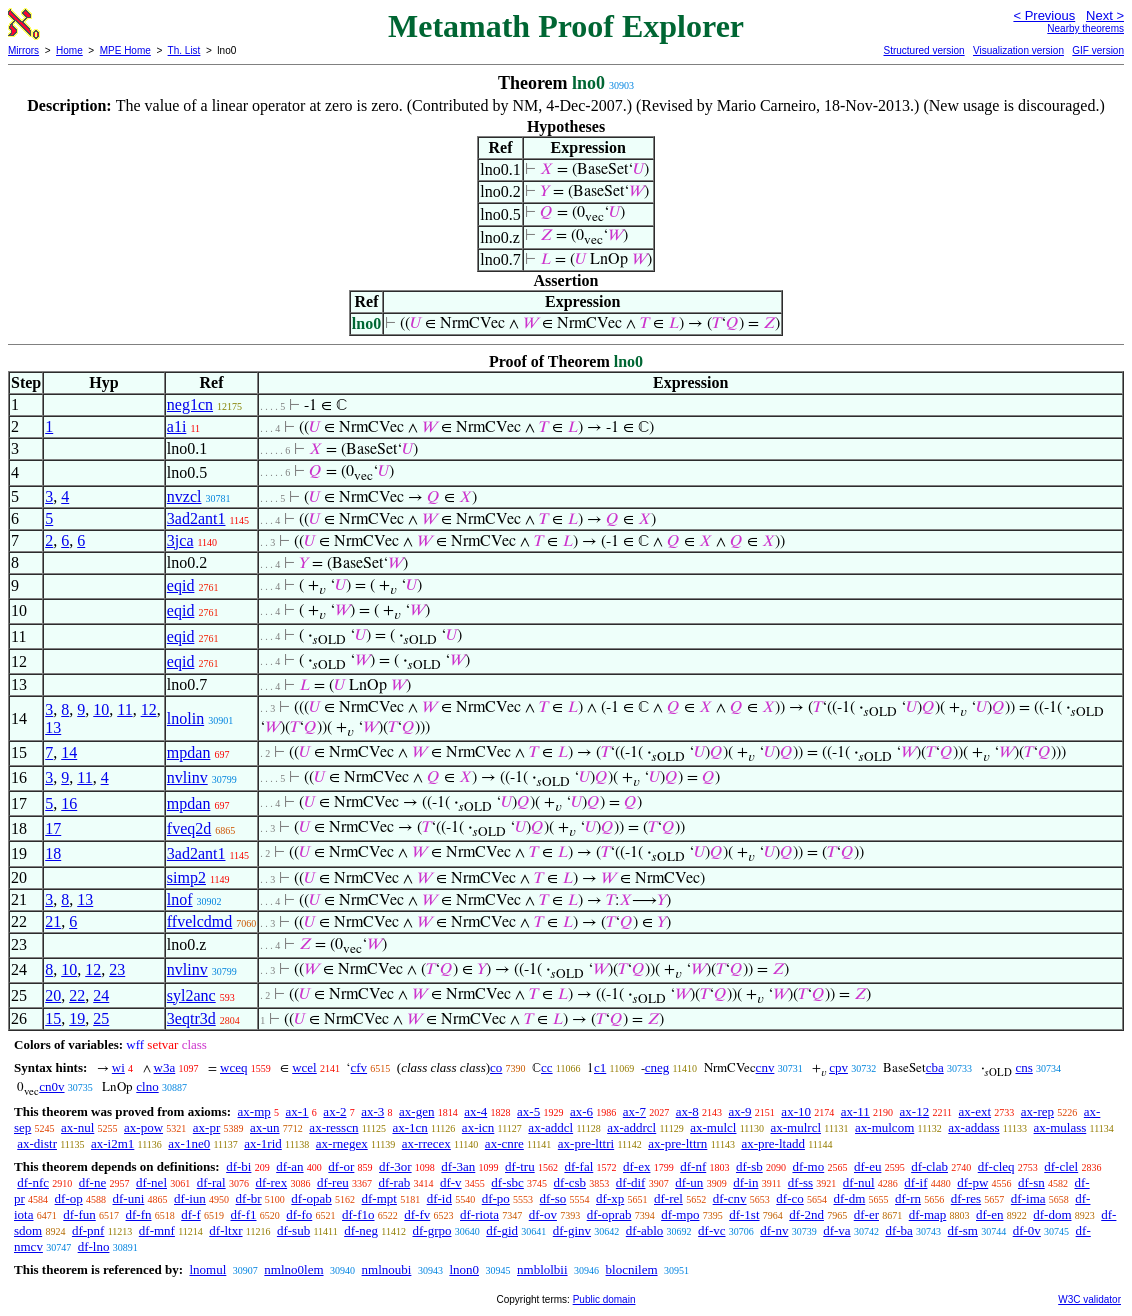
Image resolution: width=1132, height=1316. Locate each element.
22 (77, 995)
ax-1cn (409, 1127)
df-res (966, 1198)
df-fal (578, 1166)
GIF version (1098, 50)
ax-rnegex (342, 1143)
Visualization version (1018, 50)
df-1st (744, 1214)
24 (101, 995)
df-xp (610, 1198)
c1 (600, 1067)
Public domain (604, 1299)
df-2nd (806, 1214)
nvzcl (184, 496)
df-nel (151, 1182)
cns (1023, 1067)
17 (53, 828)
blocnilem (632, 1269)
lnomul (207, 1269)
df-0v (1027, 1230)
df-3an (458, 1166)
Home (69, 50)
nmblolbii (542, 1269)
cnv (765, 1067)
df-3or (395, 1166)
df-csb (570, 1182)
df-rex (271, 1182)
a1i (177, 426)
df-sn (1031, 1182)
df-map (928, 1214)
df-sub (293, 1230)
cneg (657, 1067)
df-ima (1028, 1198)
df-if (915, 1182)
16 (69, 803)
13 (53, 727)
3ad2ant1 (196, 518)
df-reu (333, 1182)
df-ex (636, 1166)
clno (147, 1086)
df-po (496, 1198)
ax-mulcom (884, 1127)
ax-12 (915, 1111)
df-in (745, 1182)
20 (53, 995)
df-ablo (645, 1230)
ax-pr (206, 1127)
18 (53, 853)
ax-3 (372, 1111)
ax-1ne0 (189, 1143)
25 (101, 1018)
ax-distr (37, 1143)
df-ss (800, 1182)
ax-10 (796, 1111)
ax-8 (687, 1111)
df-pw (972, 1182)
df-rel (668, 1198)
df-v (451, 1182)
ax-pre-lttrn (677, 1143)
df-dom (1052, 1214)
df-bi (238, 1166)
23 (117, 969)
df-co (789, 1198)
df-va (836, 1230)
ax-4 (475, 1111)
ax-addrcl (631, 1127)
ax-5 (528, 1111)
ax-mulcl (713, 1127)
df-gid (502, 1230)
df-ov (543, 1214)
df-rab (394, 1182)
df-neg (361, 1230)
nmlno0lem (293, 1269)
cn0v (51, 1086)
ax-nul (77, 1127)
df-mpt (379, 1198)
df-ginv (572, 1230)
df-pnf (88, 1230)
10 (101, 709)
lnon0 (464, 1269)
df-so (553, 1198)
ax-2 (334, 1111)
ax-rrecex (426, 1143)
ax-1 (297, 1111)
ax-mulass (1060, 1127)
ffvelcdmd (199, 921)
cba (935, 1067)
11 (124, 709)
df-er (866, 1214)
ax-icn (478, 1127)
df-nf (693, 1166)
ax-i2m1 (112, 1143)
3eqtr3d (191, 1018)
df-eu (867, 1166)
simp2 (186, 877)
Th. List (184, 50)
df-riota (479, 1214)
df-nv (774, 1230)
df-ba (898, 1230)
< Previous (1044, 15)
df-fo (299, 1214)
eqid (181, 585)
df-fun (79, 1214)
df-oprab (609, 1214)
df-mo (808, 1166)
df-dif (631, 1182)
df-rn (908, 1198)
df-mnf (157, 1230)
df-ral (211, 1182)
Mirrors (23, 50)
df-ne (92, 1182)
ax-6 (581, 1111)
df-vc (711, 1230)
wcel (304, 1067)
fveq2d (189, 828)
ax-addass (973, 1127)
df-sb (749, 1166)
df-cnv (730, 1198)
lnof (180, 899)
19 (77, 1018)
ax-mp (254, 1111)
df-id (439, 1198)
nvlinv (187, 777)
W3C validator (1089, 1299)
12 (149, 709)
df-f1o (358, 1214)
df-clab (929, 1166)
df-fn (139, 1214)
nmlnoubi (387, 1269)
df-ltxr (225, 1230)
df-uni (129, 1198)
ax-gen (416, 1111)
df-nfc (33, 1182)
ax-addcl (550, 1127)
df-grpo (431, 1230)
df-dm (850, 1198)
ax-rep (1037, 1111)
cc (547, 1067)
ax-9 (740, 1111)
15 (53, 1018)
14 (69, 752)
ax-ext (975, 1111)
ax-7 (634, 1111)
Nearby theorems (1085, 28)
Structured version (923, 50)
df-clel (1061, 1166)
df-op (69, 1198)
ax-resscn (333, 1127)
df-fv (417, 1214)
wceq (233, 1067)
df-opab (311, 1198)
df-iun (190, 1198)
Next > (1105, 15)
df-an (289, 1166)
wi (118, 1067)
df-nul (859, 1182)
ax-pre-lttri (586, 1143)
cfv (358, 1067)
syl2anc (191, 995)
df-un (689, 1182)
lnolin (185, 718)
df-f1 (244, 1214)
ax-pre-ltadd (773, 1143)
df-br (249, 1198)
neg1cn (190, 404)
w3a (165, 1067)
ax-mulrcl (795, 1127)
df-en (989, 1214)
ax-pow (143, 1127)
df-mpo (680, 1214)
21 (53, 921)
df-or (341, 1166)
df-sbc (507, 1182)
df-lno (94, 1246)
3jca (180, 540)
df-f (191, 1214)
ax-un (265, 1127)
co (496, 1067)
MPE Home (125, 50)
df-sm (963, 1230)
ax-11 (855, 1111)
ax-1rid (263, 1143)
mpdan (189, 752)
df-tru (520, 1166)
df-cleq (996, 1166)
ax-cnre (504, 1143)
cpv (838, 1067)
